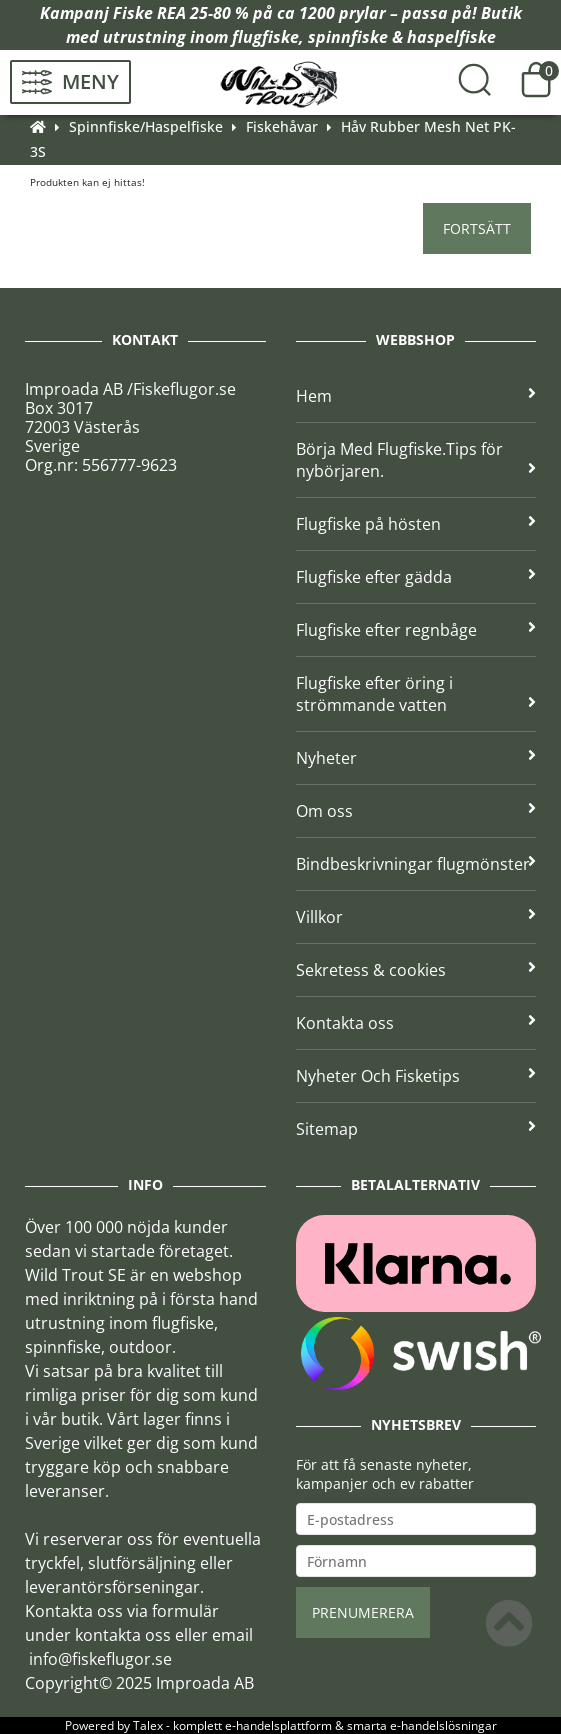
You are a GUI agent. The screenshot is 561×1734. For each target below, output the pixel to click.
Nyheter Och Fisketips (416, 1076)
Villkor (416, 917)
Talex (148, 1725)
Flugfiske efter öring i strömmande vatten (416, 694)
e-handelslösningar (443, 1725)
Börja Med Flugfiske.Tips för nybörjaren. (416, 460)
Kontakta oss (416, 1023)
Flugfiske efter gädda (416, 577)
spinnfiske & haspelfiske (402, 37)
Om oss (416, 811)
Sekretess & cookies (416, 970)
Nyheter (416, 758)
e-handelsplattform (278, 1725)
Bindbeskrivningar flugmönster (416, 864)
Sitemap (416, 1129)
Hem (416, 396)
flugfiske (265, 37)
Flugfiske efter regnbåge (416, 630)
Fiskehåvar (282, 126)
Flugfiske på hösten (416, 524)
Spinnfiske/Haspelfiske (146, 126)
